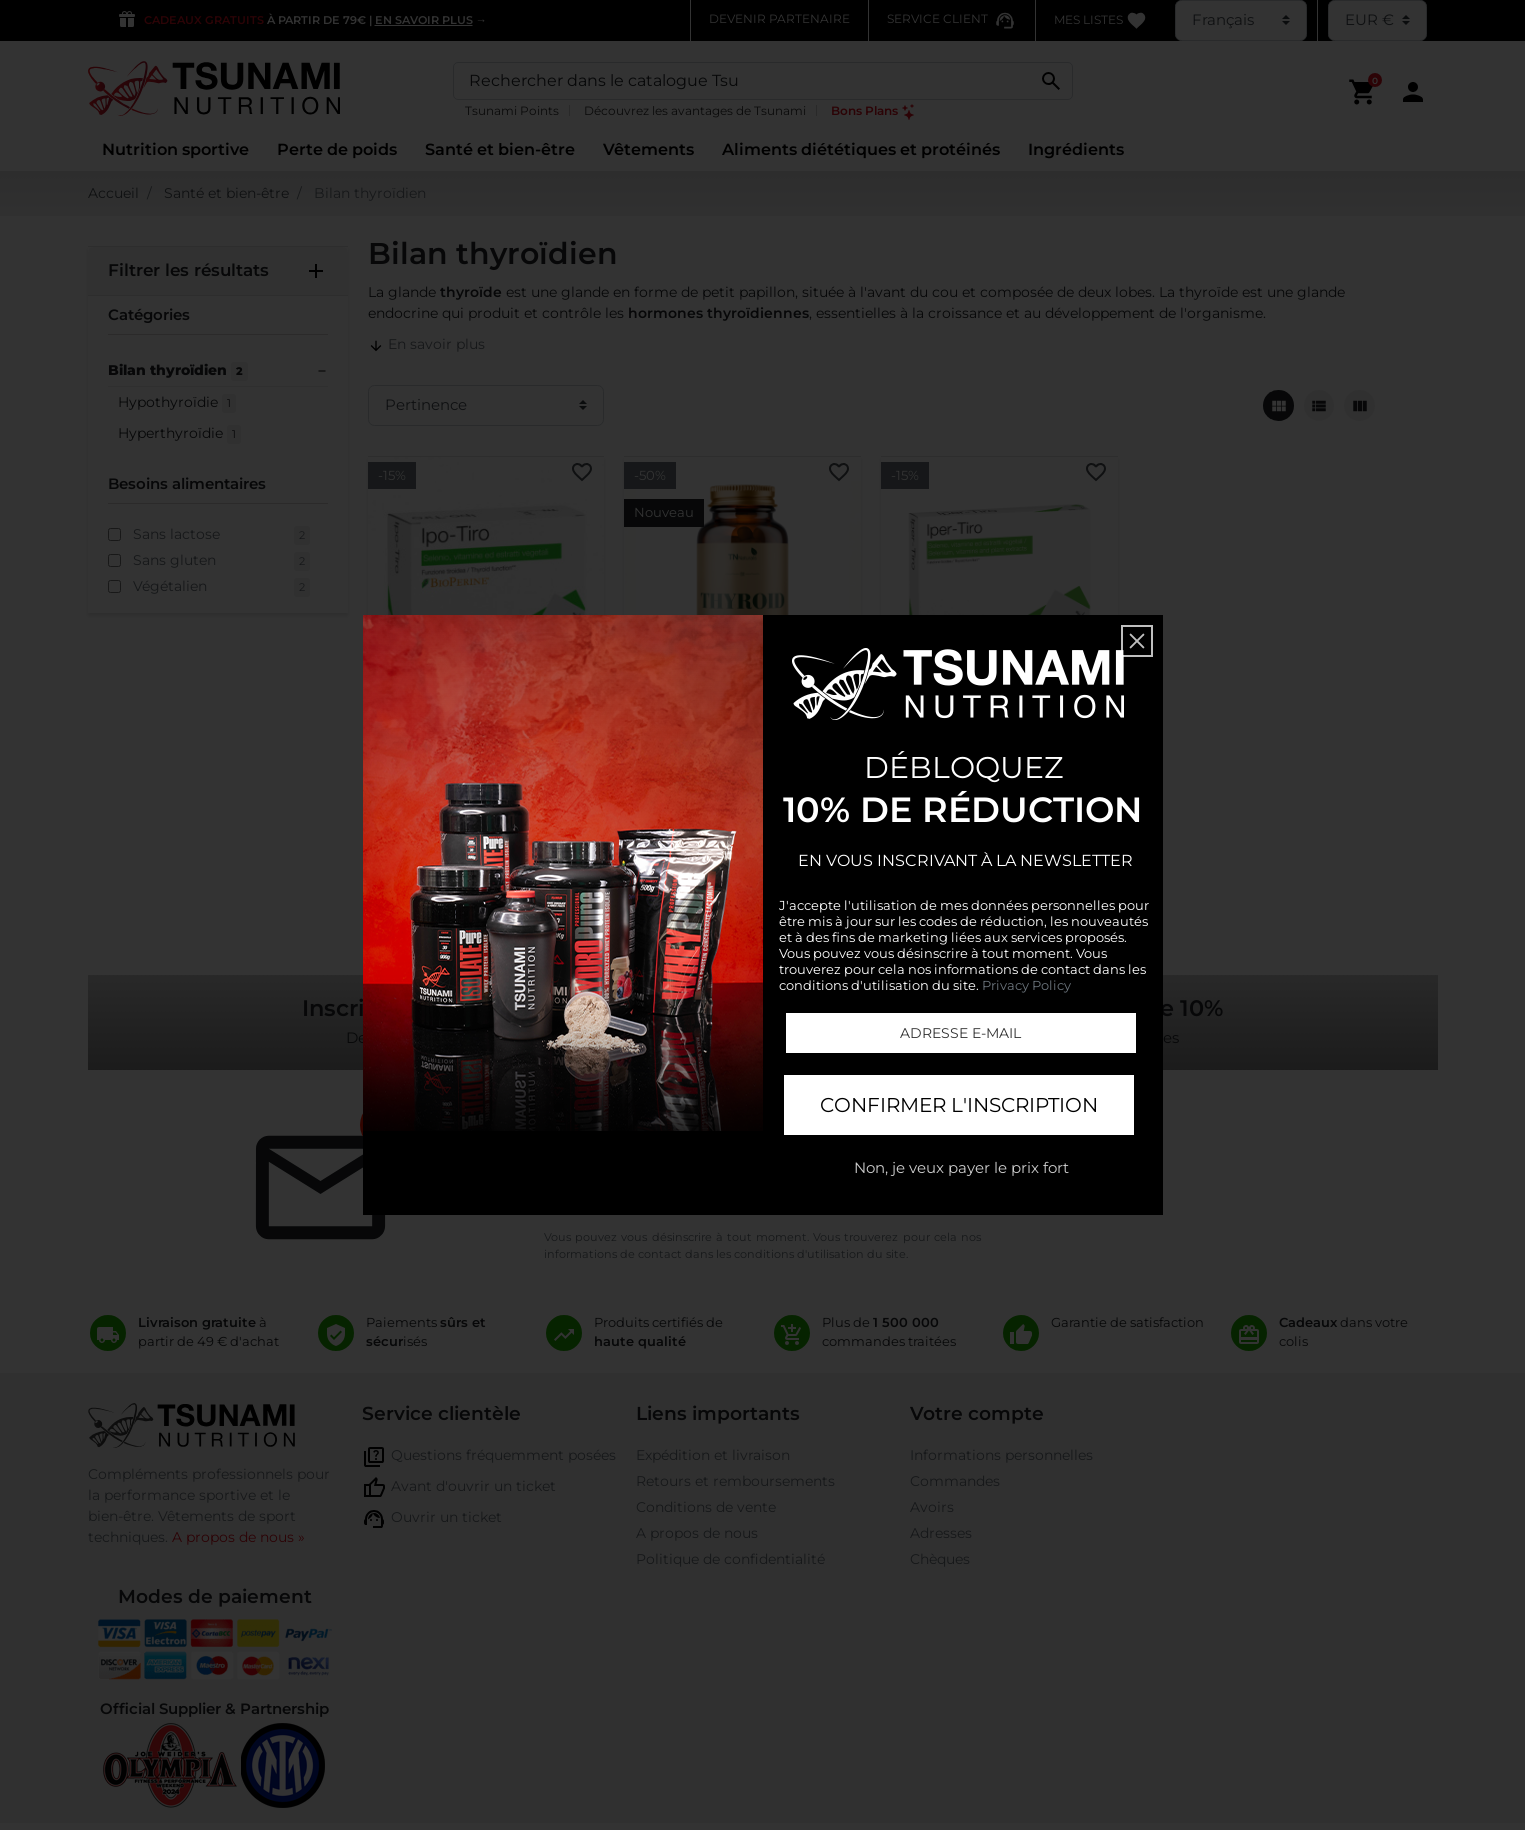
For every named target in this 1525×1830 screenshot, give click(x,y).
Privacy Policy (1026, 985)
